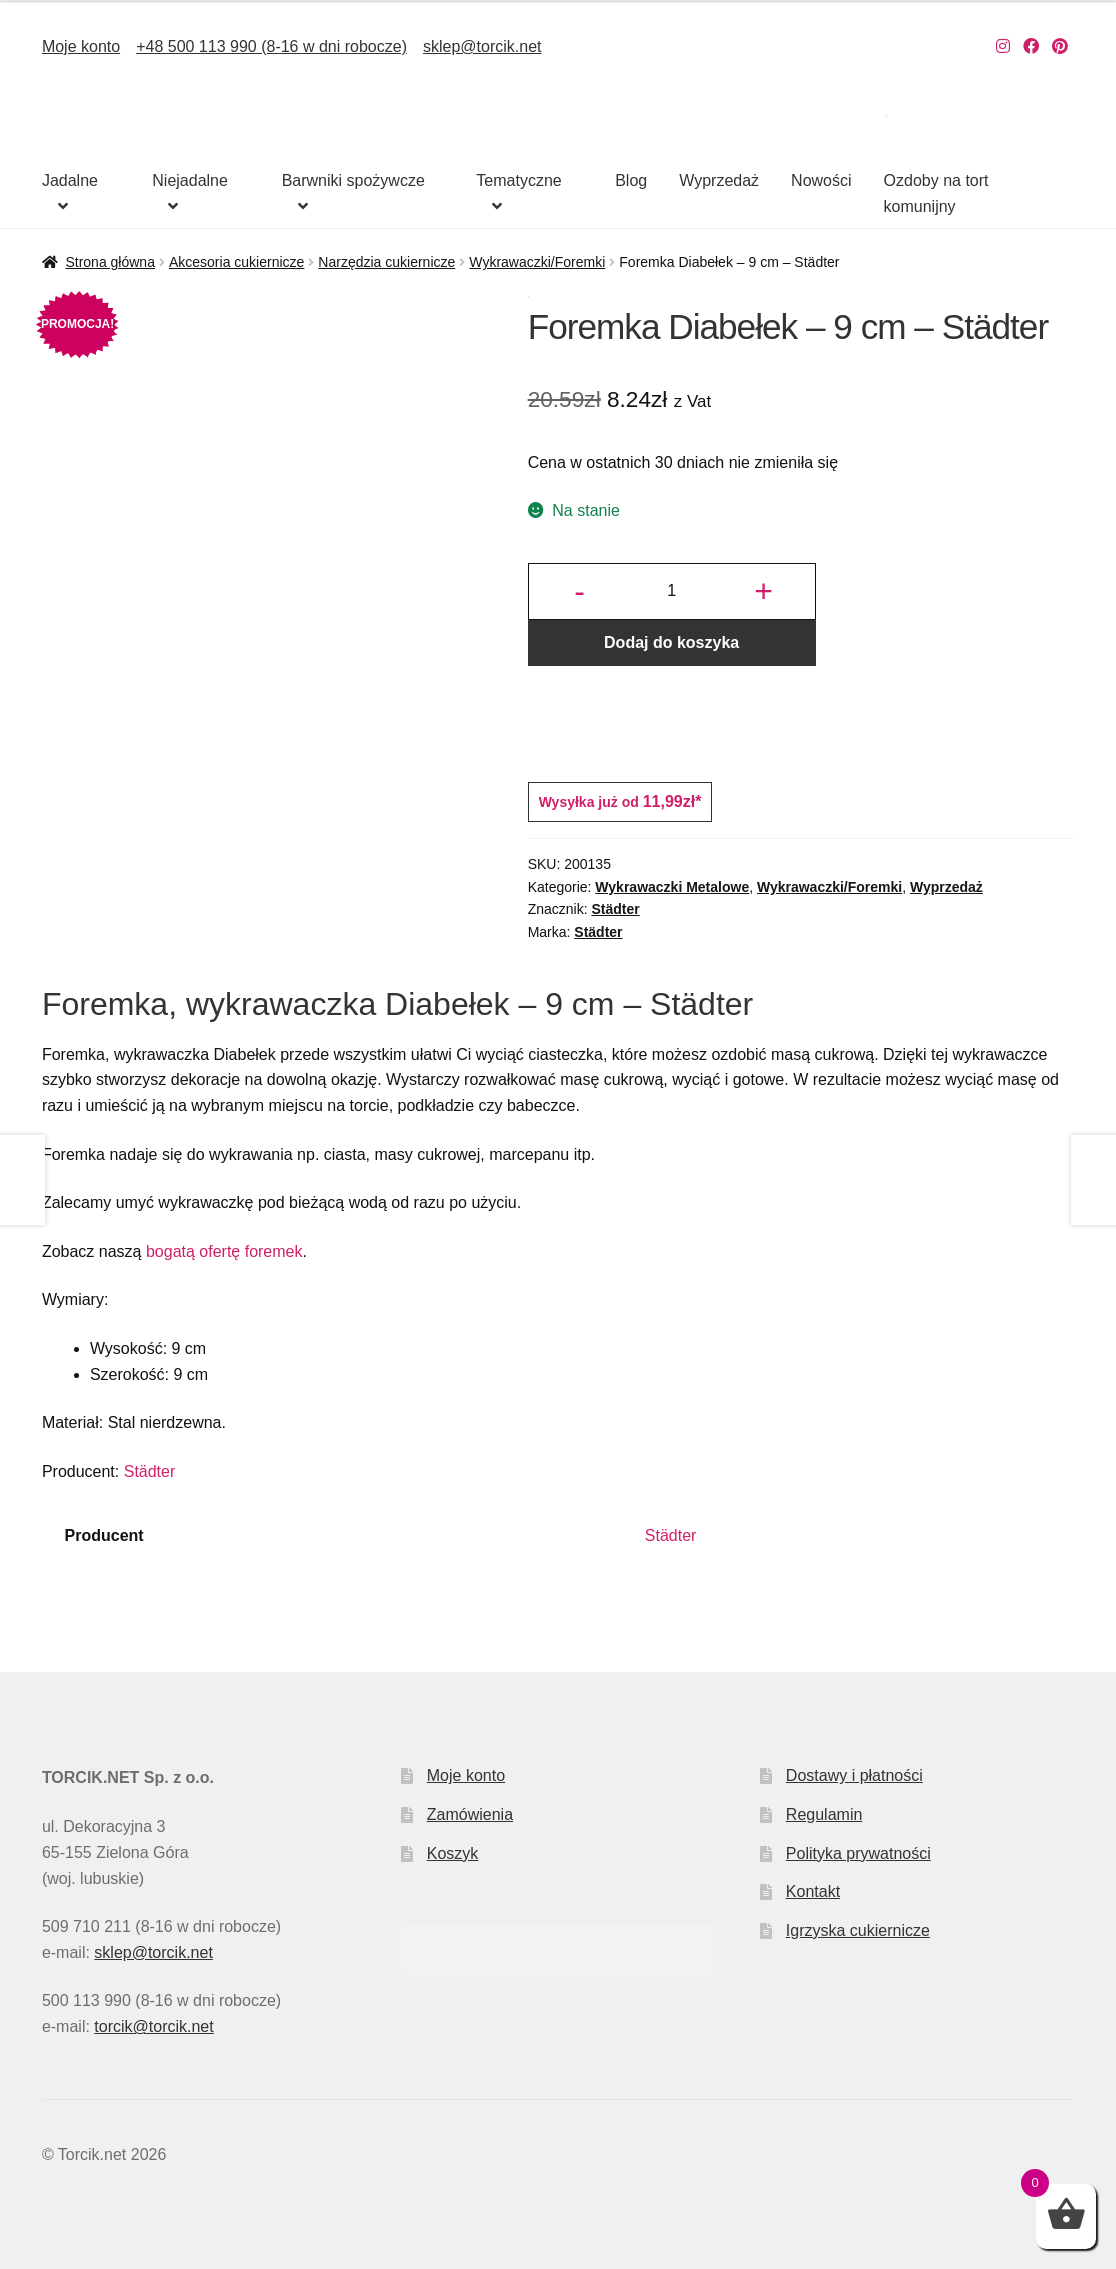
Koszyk (453, 1853)
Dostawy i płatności (854, 1775)
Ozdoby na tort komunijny (936, 193)
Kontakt (813, 1891)
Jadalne (70, 180)
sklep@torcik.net (482, 46)
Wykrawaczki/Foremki (537, 262)
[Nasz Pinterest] (1060, 46)
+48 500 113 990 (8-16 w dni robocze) (271, 46)
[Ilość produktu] (672, 592)
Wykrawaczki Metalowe (672, 887)
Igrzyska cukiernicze (858, 1930)
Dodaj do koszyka (671, 642)
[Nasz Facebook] (1031, 46)
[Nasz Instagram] (1003, 46)
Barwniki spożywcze (353, 180)
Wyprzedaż (719, 180)
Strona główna (110, 262)
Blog (631, 180)
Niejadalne (190, 180)
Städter (615, 909)
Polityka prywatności (858, 1853)
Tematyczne (518, 180)
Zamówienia (470, 1814)
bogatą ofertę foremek (224, 1251)
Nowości (821, 180)
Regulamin (824, 1814)
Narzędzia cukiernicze (386, 262)
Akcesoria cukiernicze (236, 262)
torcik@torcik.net (153, 2026)
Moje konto (81, 46)
